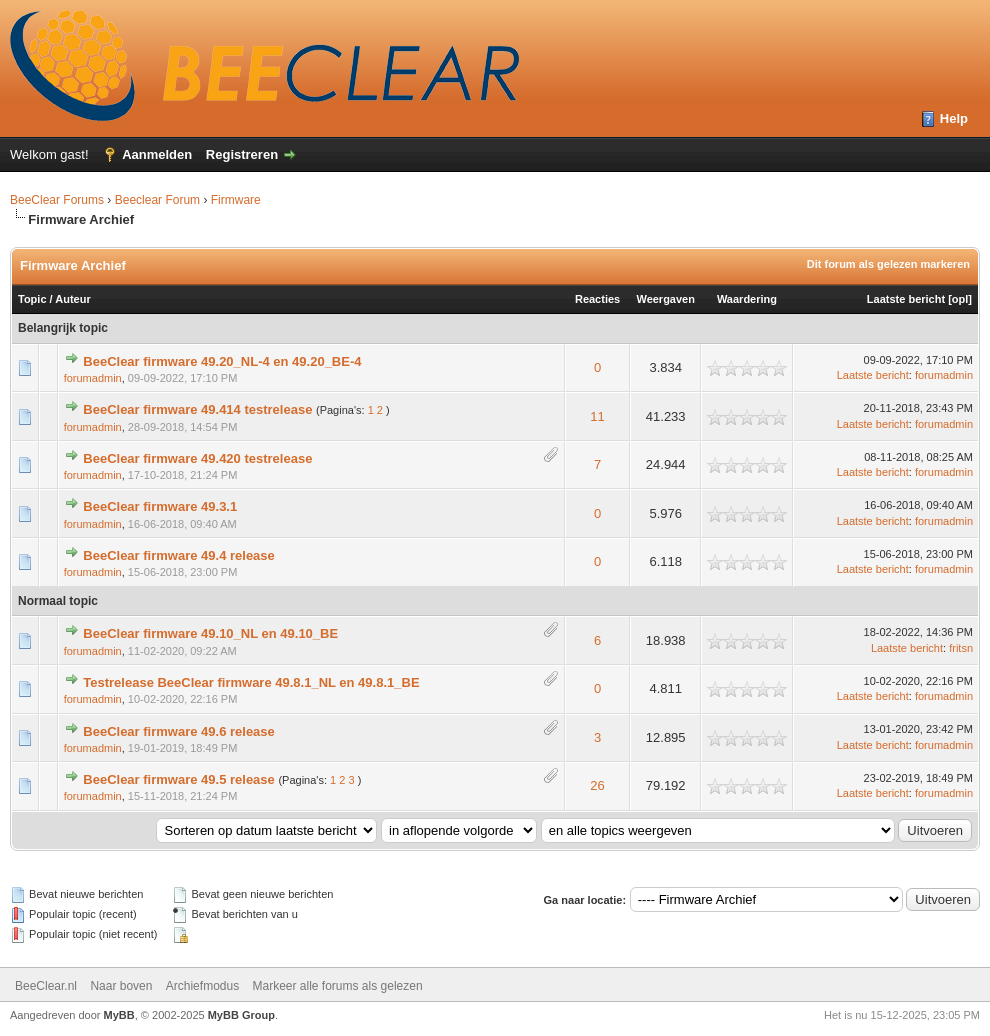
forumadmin (93, 378)
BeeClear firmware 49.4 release (179, 555)
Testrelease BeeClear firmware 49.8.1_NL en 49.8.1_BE (251, 682)
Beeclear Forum (159, 200)
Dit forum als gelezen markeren (888, 264)
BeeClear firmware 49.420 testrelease (197, 458)
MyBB (119, 1015)
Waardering (747, 299)
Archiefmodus (202, 986)
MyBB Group (241, 1015)
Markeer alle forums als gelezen (338, 986)
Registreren (242, 154)
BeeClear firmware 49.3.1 (160, 506)
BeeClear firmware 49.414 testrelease (197, 409)
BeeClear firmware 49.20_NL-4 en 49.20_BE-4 (222, 361)
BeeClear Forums (57, 200)
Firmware (236, 200)
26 (597, 785)
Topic (32, 299)
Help (954, 118)
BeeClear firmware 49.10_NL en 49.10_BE (210, 633)
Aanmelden (157, 154)
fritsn (961, 648)
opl (960, 299)
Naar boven (121, 986)
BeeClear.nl (46, 986)
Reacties (597, 299)
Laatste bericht (906, 299)
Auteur (72, 299)
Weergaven (665, 299)
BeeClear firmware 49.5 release (179, 779)
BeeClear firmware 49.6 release (179, 731)
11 (597, 416)
